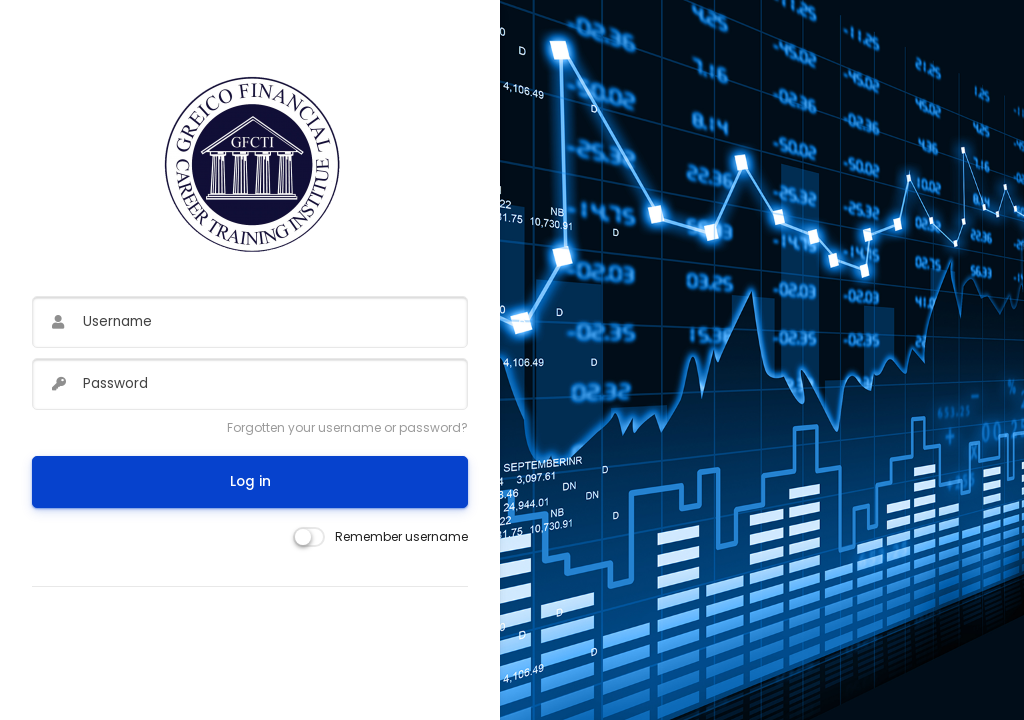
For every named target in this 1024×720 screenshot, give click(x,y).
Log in (250, 481)
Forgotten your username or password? (347, 427)
